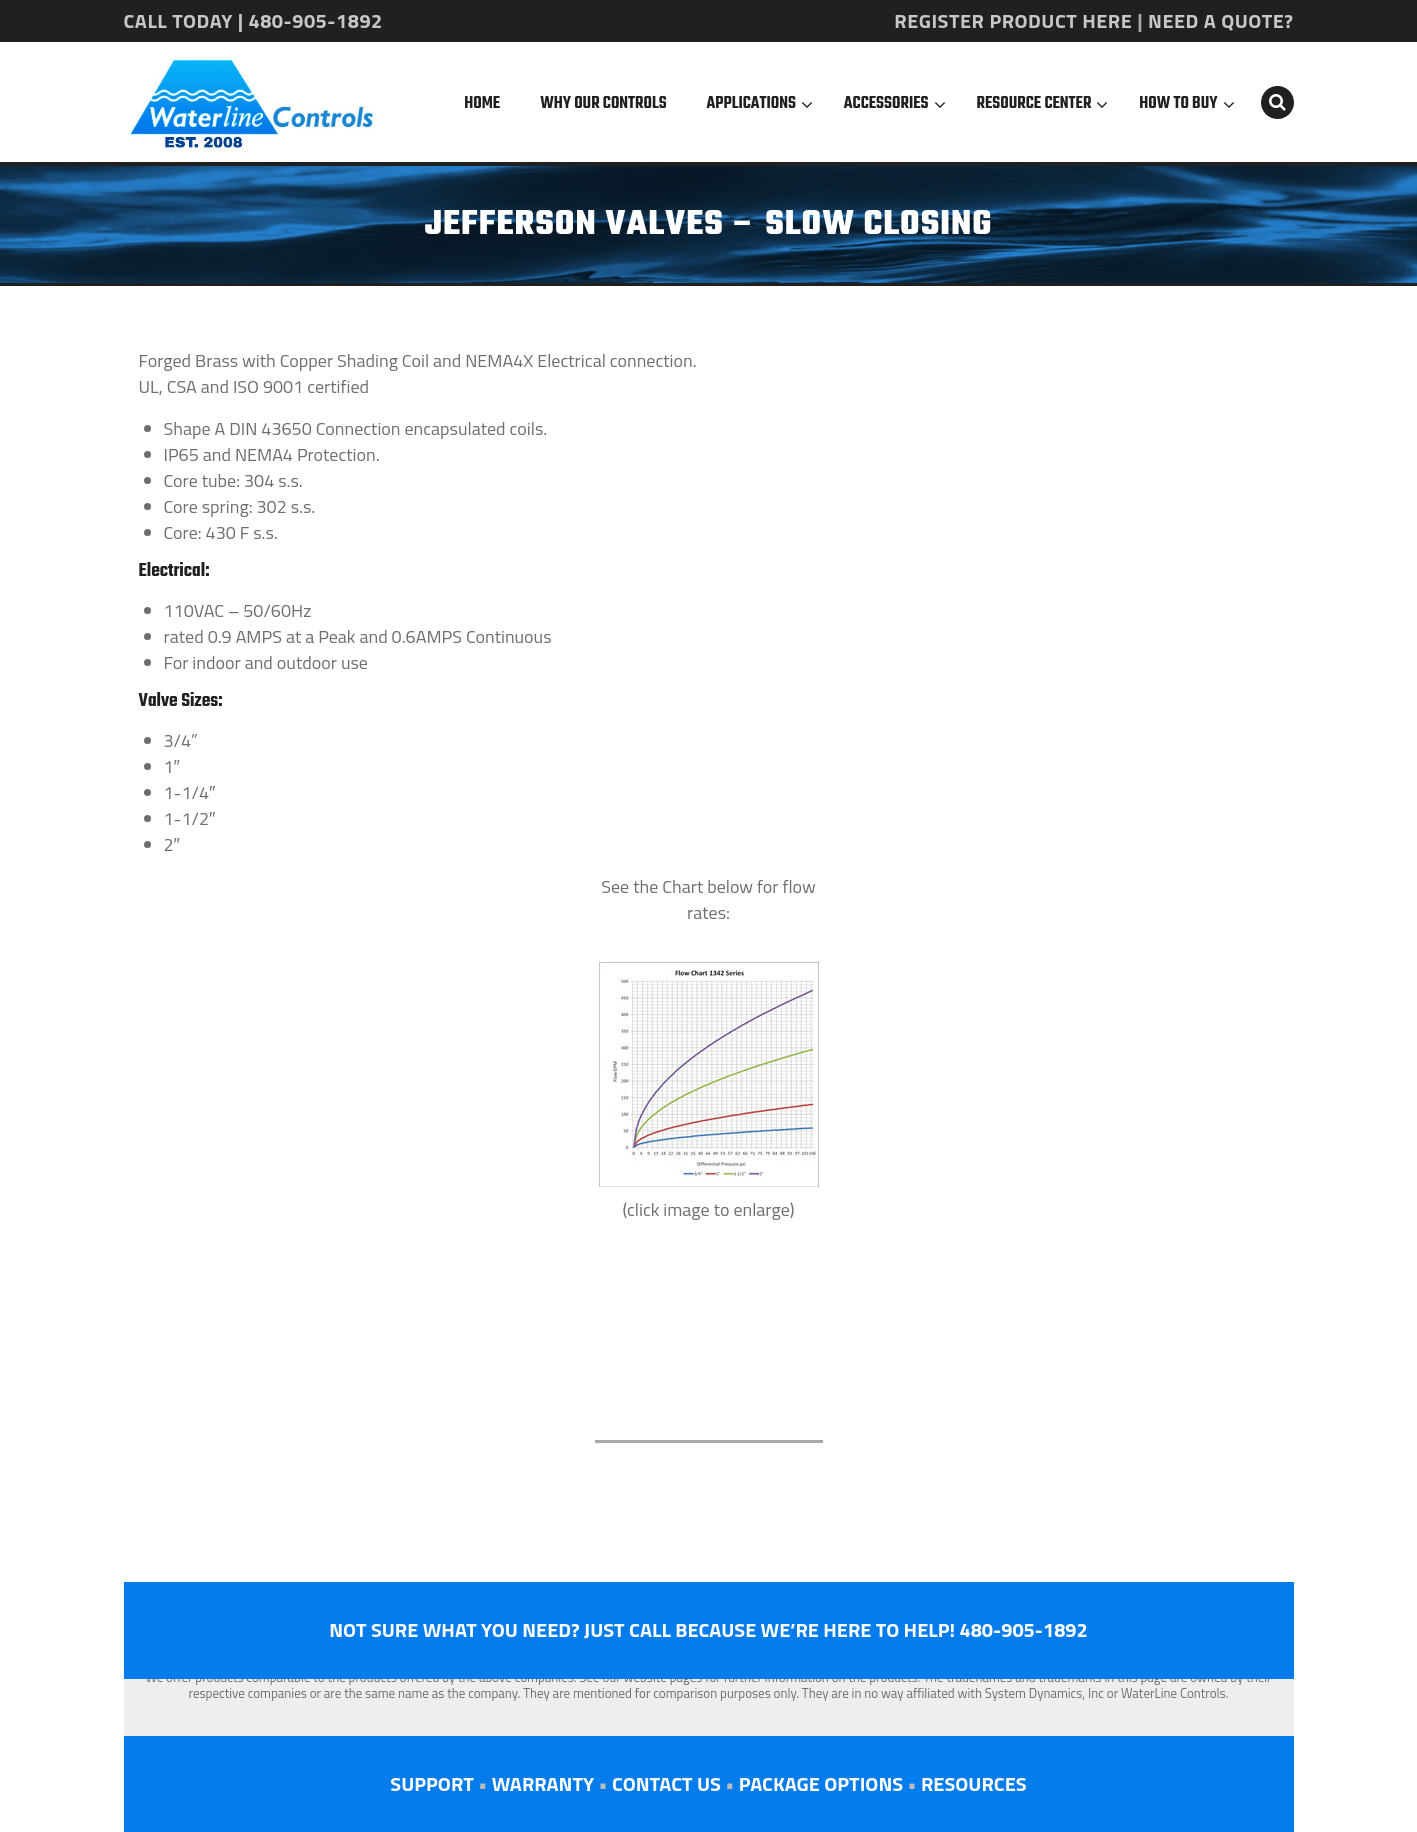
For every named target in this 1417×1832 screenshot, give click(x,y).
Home (482, 104)
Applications (751, 104)
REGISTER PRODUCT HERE (1013, 20)
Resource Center (1034, 104)
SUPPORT (431, 1783)
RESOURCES (974, 1783)
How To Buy (1178, 104)
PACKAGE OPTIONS (821, 1783)
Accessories (886, 104)
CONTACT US (666, 1783)
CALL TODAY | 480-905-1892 (253, 20)
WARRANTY (543, 1783)
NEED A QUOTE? (1220, 20)
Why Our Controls (603, 104)
